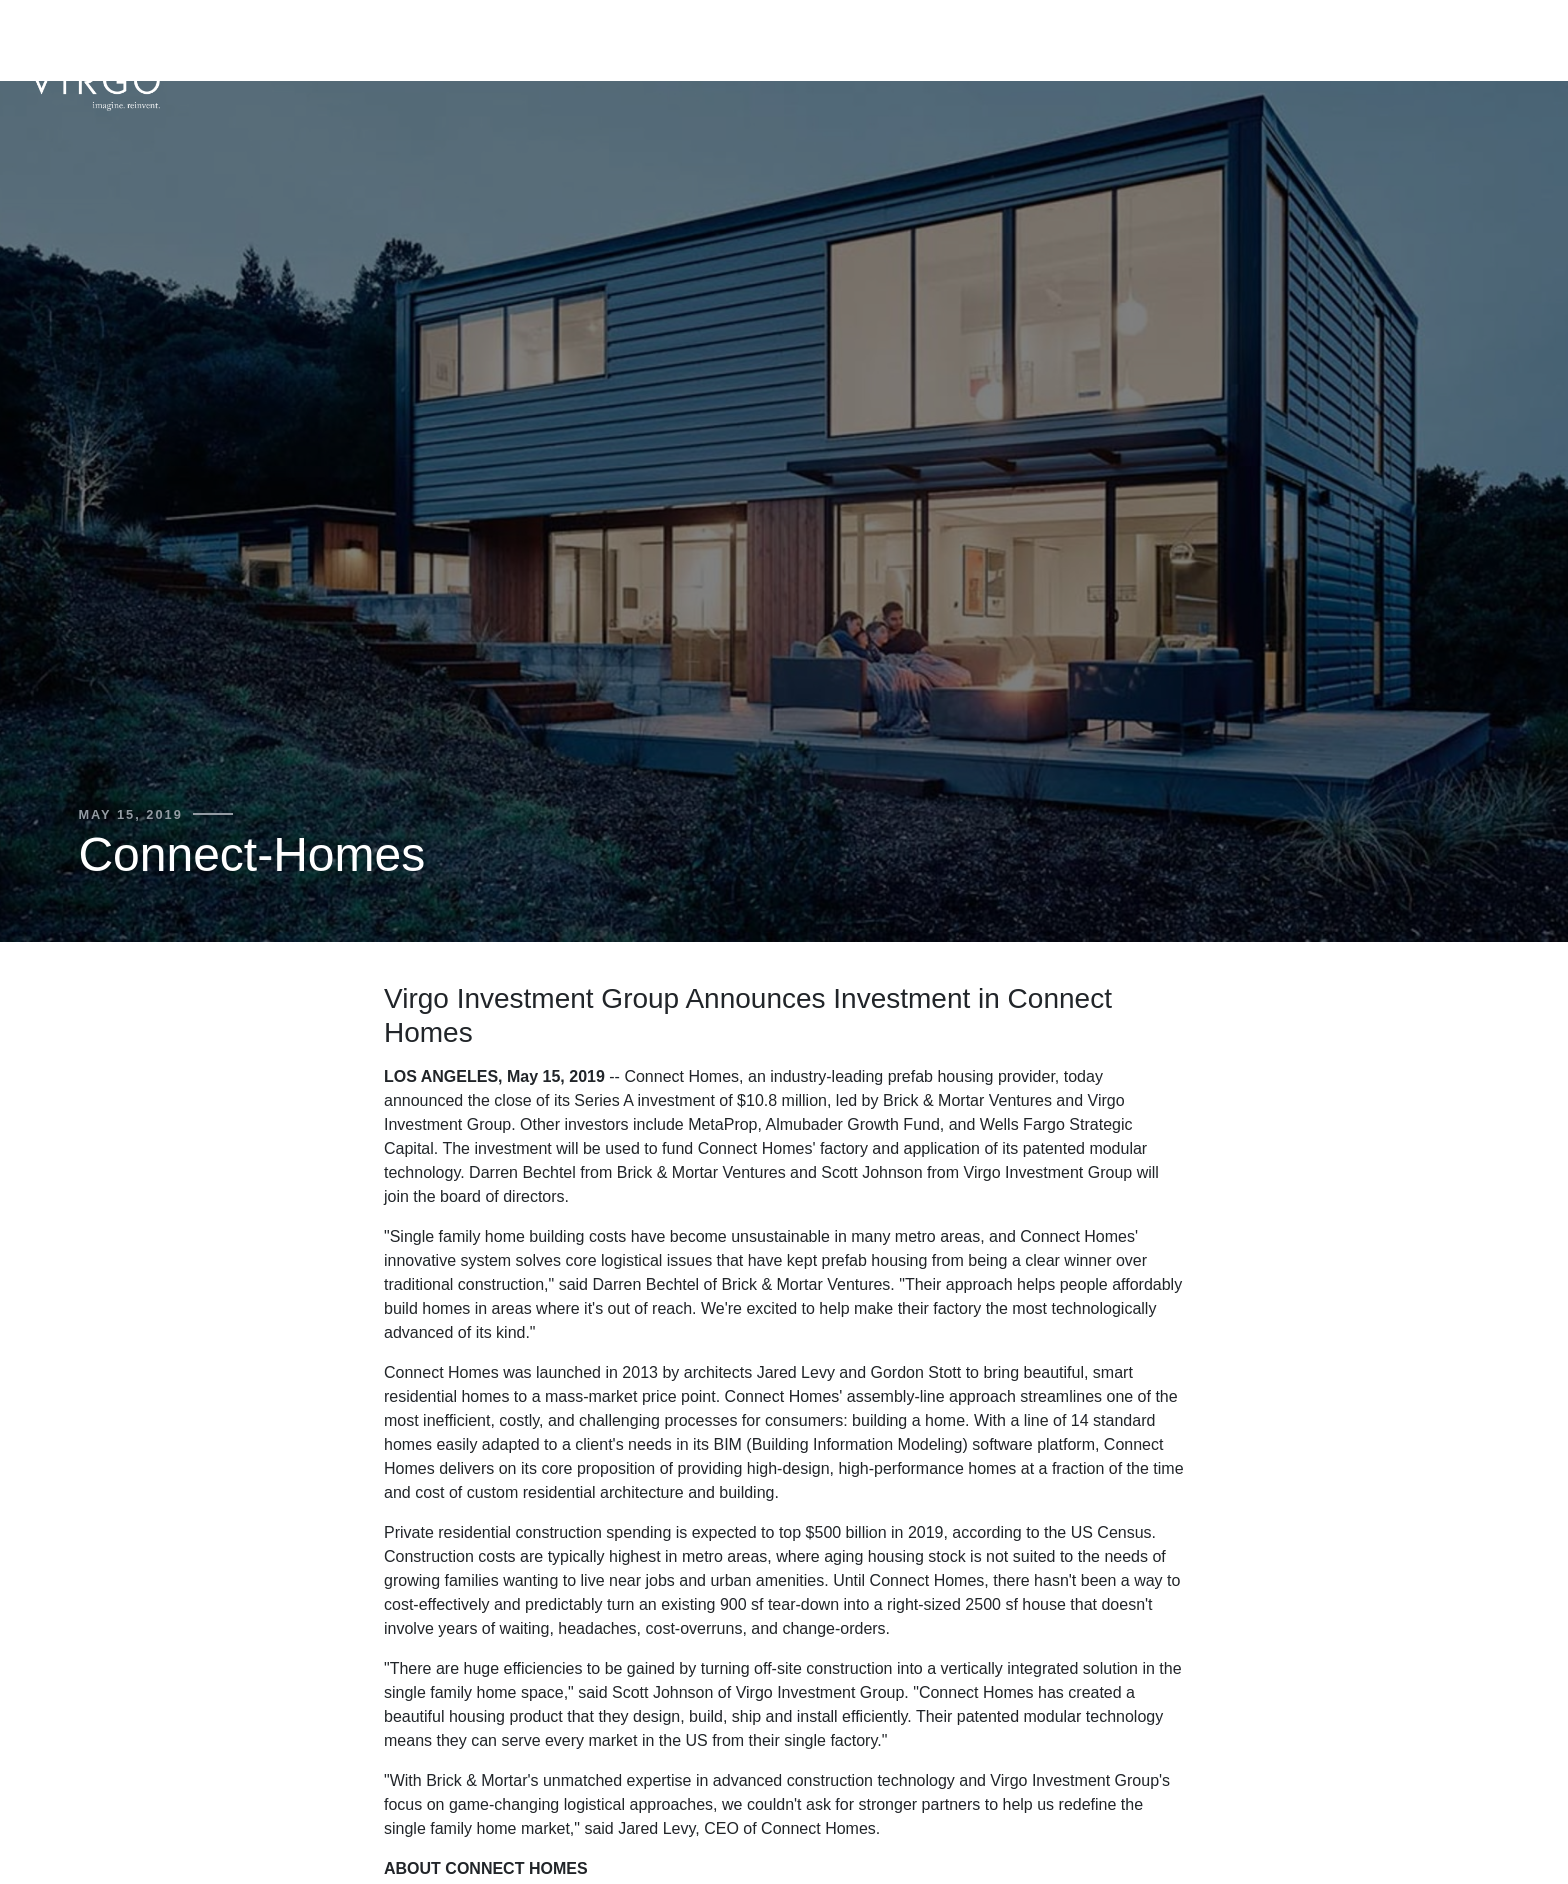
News (1514, 41)
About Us (1063, 41)
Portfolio (1337, 41)
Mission (1437, 41)
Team (1249, 41)
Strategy (1165, 41)
